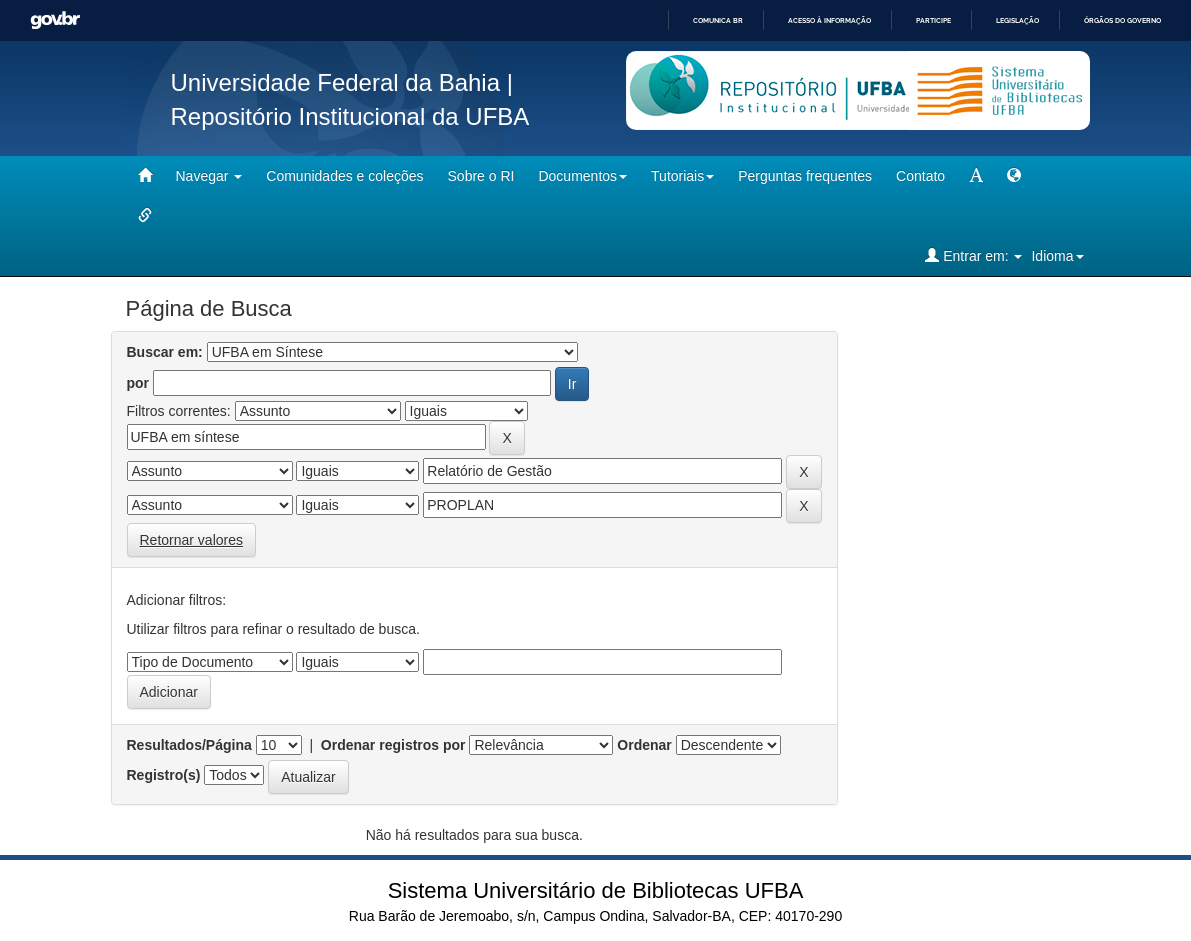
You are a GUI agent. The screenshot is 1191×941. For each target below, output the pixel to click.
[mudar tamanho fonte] (976, 176)
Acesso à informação (829, 20)
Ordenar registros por (393, 745)
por (138, 383)
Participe (933, 20)
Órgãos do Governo (1122, 20)
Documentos (582, 176)
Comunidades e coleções (344, 176)
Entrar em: (973, 255)
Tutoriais (682, 176)
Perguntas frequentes (805, 176)
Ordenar (644, 745)
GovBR (55, 20)
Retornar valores (192, 540)
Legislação (1017, 20)
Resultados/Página (189, 745)
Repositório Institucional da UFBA (350, 116)
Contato (920, 176)
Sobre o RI (481, 176)
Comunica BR (718, 20)
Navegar (209, 176)
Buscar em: (165, 352)
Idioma (1057, 256)
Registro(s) (164, 775)
